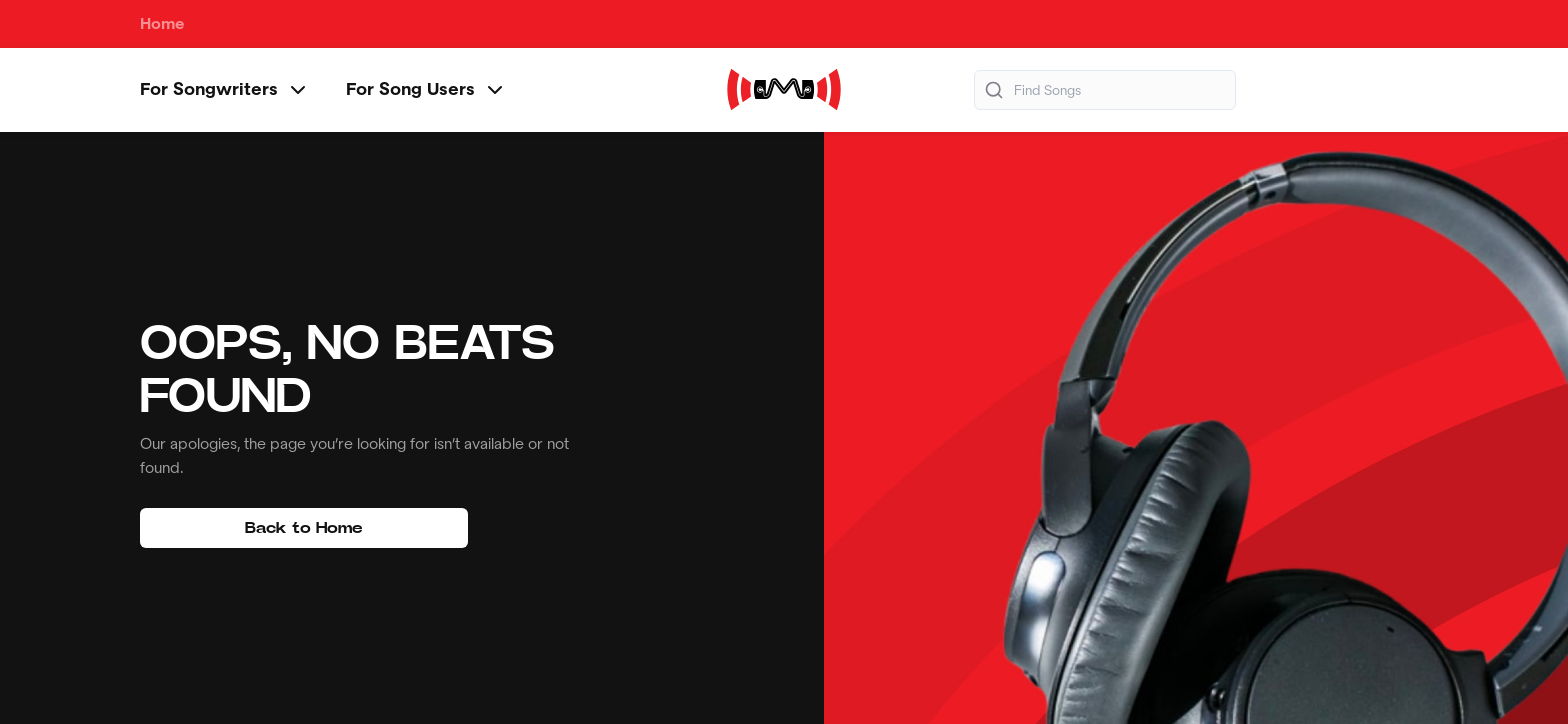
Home (162, 23)
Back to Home (304, 528)
